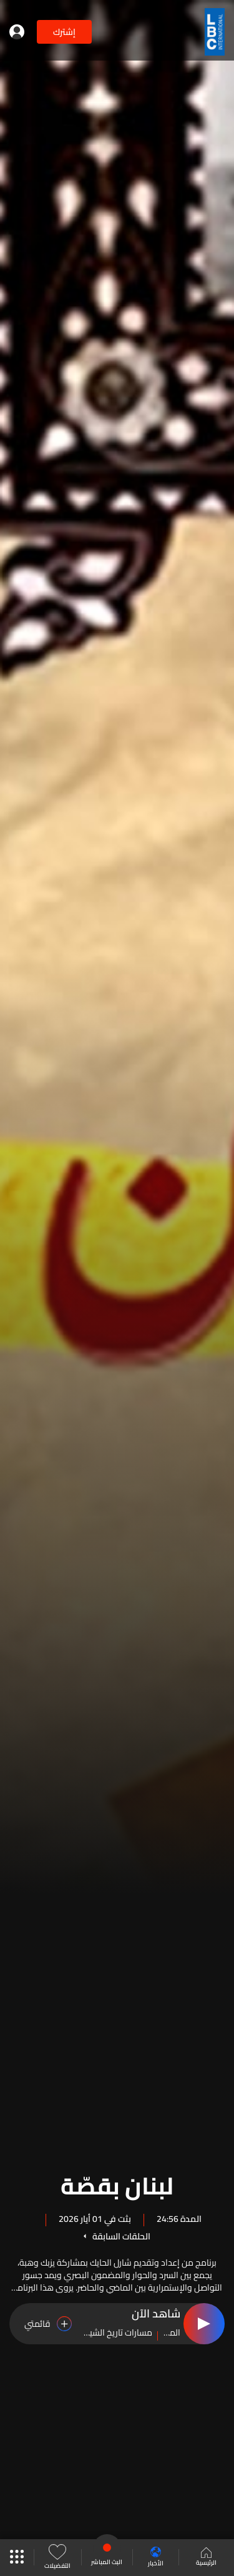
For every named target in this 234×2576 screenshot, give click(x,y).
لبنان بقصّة (117, 2184)
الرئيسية (206, 2558)
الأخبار (155, 2558)
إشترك (64, 32)
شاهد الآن (156, 2314)
